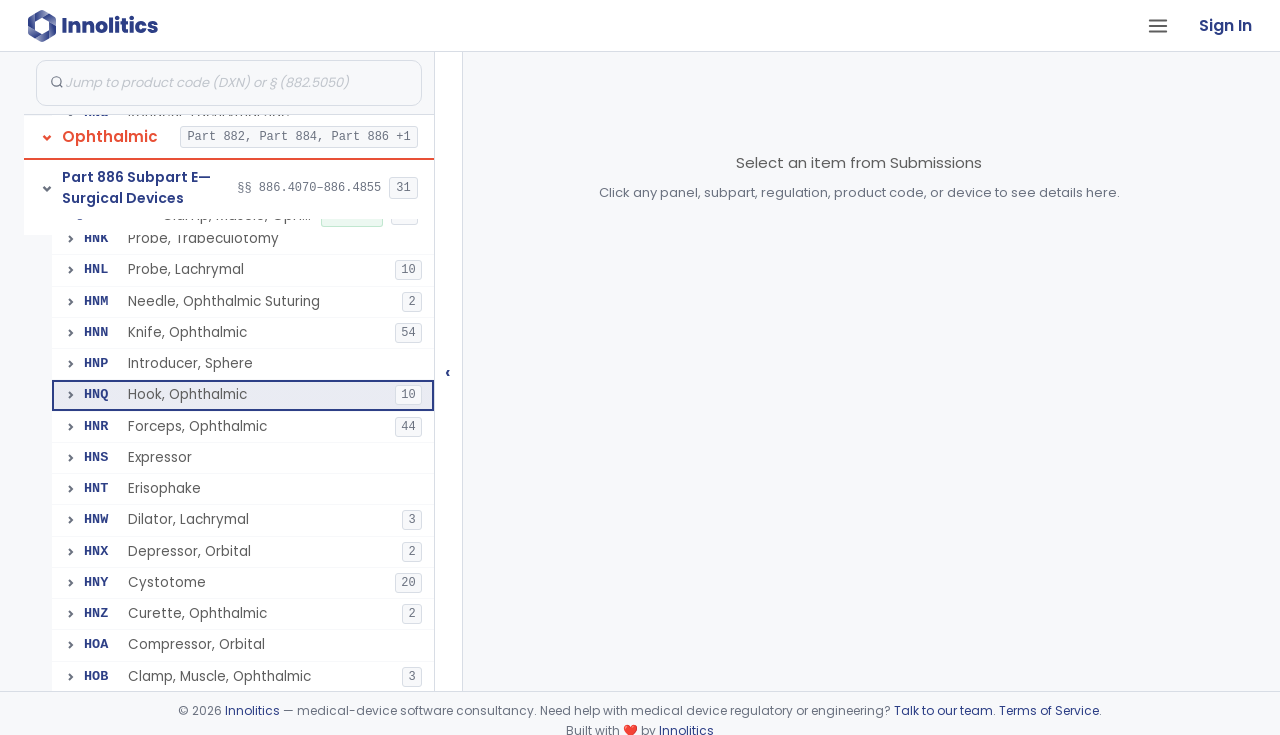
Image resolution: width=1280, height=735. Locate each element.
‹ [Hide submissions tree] (448, 371)
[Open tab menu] (1158, 26)
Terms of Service (1049, 710)
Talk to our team (943, 710)
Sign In (1225, 25)
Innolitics (252, 710)
